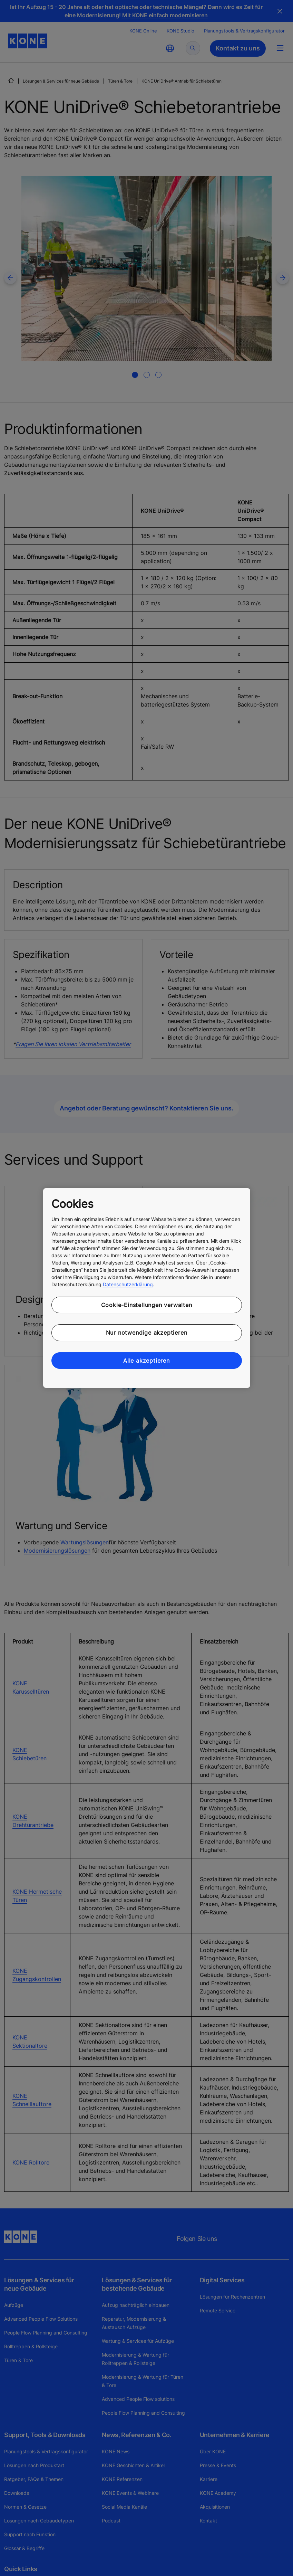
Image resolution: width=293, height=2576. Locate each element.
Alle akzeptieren (146, 1360)
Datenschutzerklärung (128, 1284)
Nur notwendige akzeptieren (146, 1332)
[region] (146, 1288)
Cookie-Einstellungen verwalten (146, 1304)
